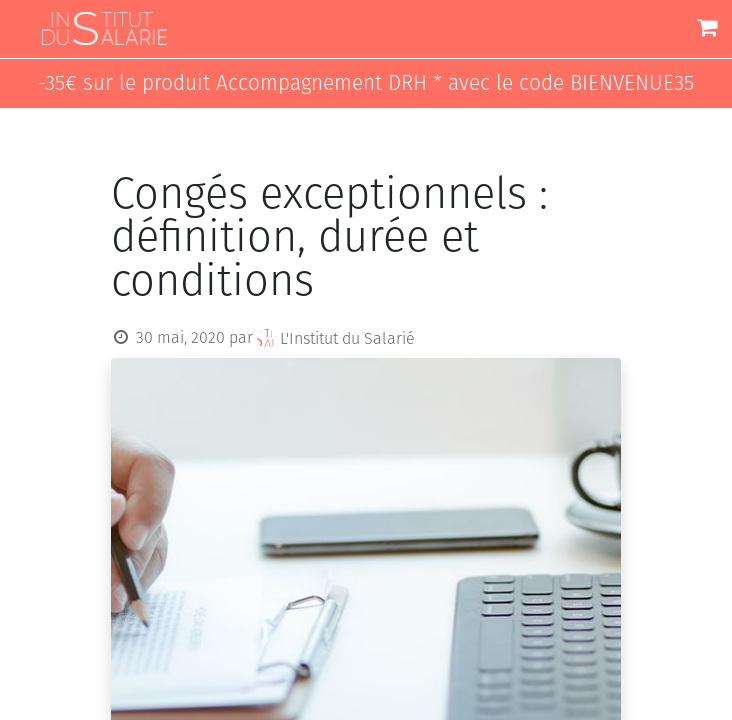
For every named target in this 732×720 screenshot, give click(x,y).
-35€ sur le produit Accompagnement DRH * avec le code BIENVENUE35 (366, 83)
